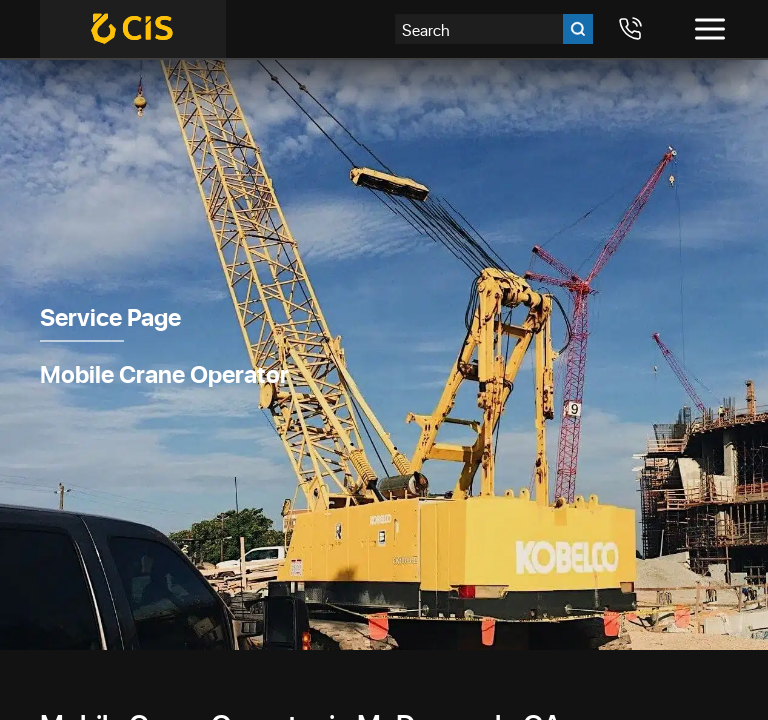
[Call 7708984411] (630, 29)
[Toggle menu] (710, 29)
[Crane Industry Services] (133, 29)
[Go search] (578, 29)
